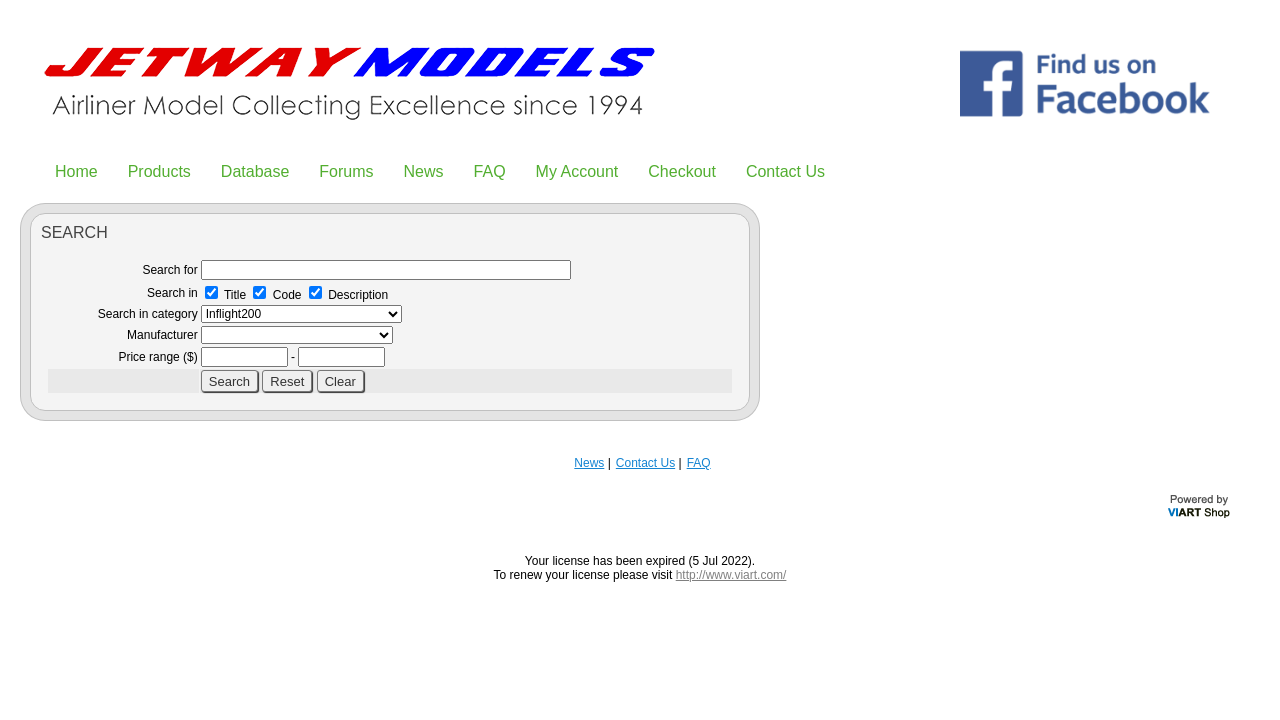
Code (277, 295)
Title (225, 295)
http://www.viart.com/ (731, 575)
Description (348, 295)
